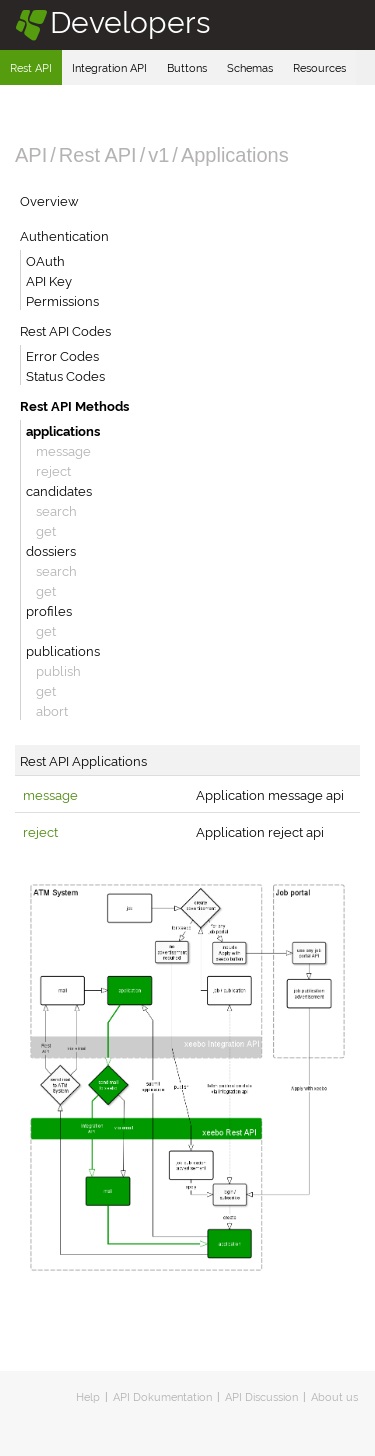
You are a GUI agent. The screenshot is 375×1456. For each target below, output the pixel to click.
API (31, 155)
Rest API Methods (74, 405)
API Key (49, 280)
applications (63, 430)
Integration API (109, 67)
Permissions (62, 300)
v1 (158, 155)
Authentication (64, 235)
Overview (49, 200)
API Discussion (261, 1396)
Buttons (187, 67)
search (56, 510)
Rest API (31, 67)
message (63, 450)
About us (334, 1396)
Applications (235, 155)
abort (52, 710)
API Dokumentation (162, 1396)
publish (58, 670)
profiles (49, 610)
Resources (319, 67)
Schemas (250, 67)
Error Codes (62, 355)
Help (88, 1396)
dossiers (51, 550)
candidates (59, 490)
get (46, 530)
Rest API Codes (65, 330)
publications (63, 650)
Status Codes (65, 375)
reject (53, 470)
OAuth (45, 260)
